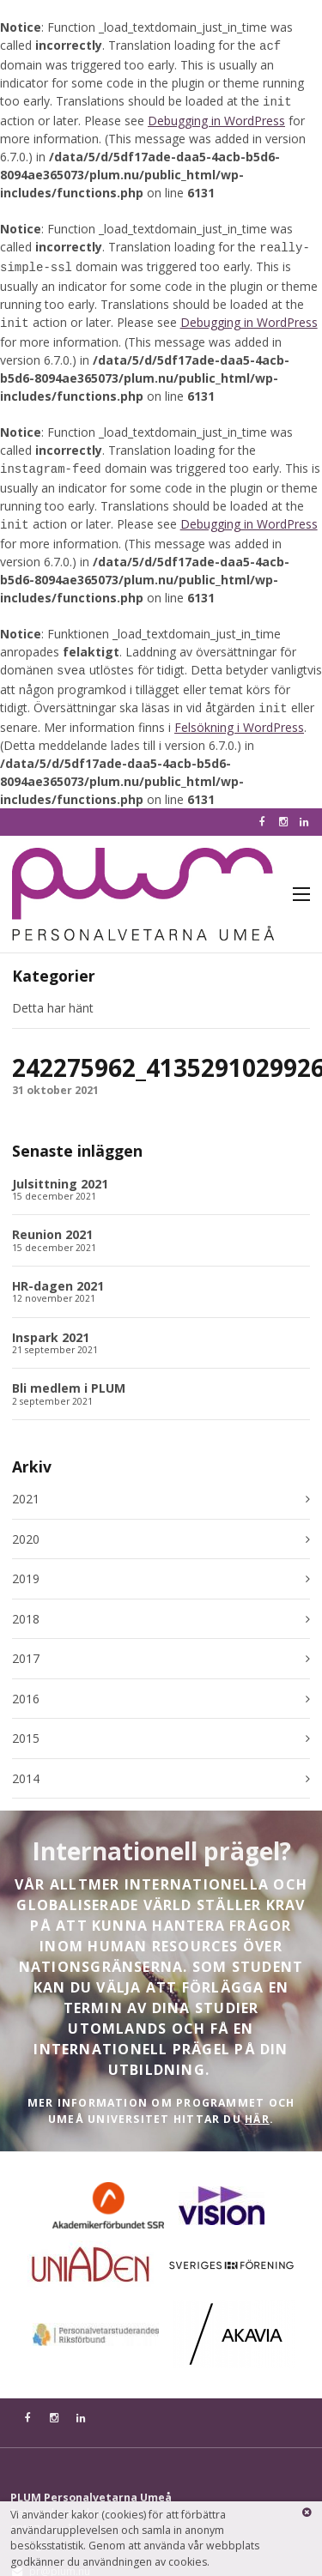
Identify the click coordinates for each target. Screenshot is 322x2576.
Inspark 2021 (50, 1322)
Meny (301, 878)
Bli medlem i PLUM (68, 1372)
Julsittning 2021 (60, 1168)
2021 (25, 1483)
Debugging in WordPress (216, 117)
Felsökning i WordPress (239, 712)
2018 (25, 1604)
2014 (25, 1763)
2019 (25, 1563)
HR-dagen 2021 (58, 1270)
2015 (25, 1723)
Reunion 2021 (52, 1219)
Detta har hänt (53, 992)
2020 (25, 1524)
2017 (25, 1643)
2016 (25, 1683)
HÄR (257, 2103)
